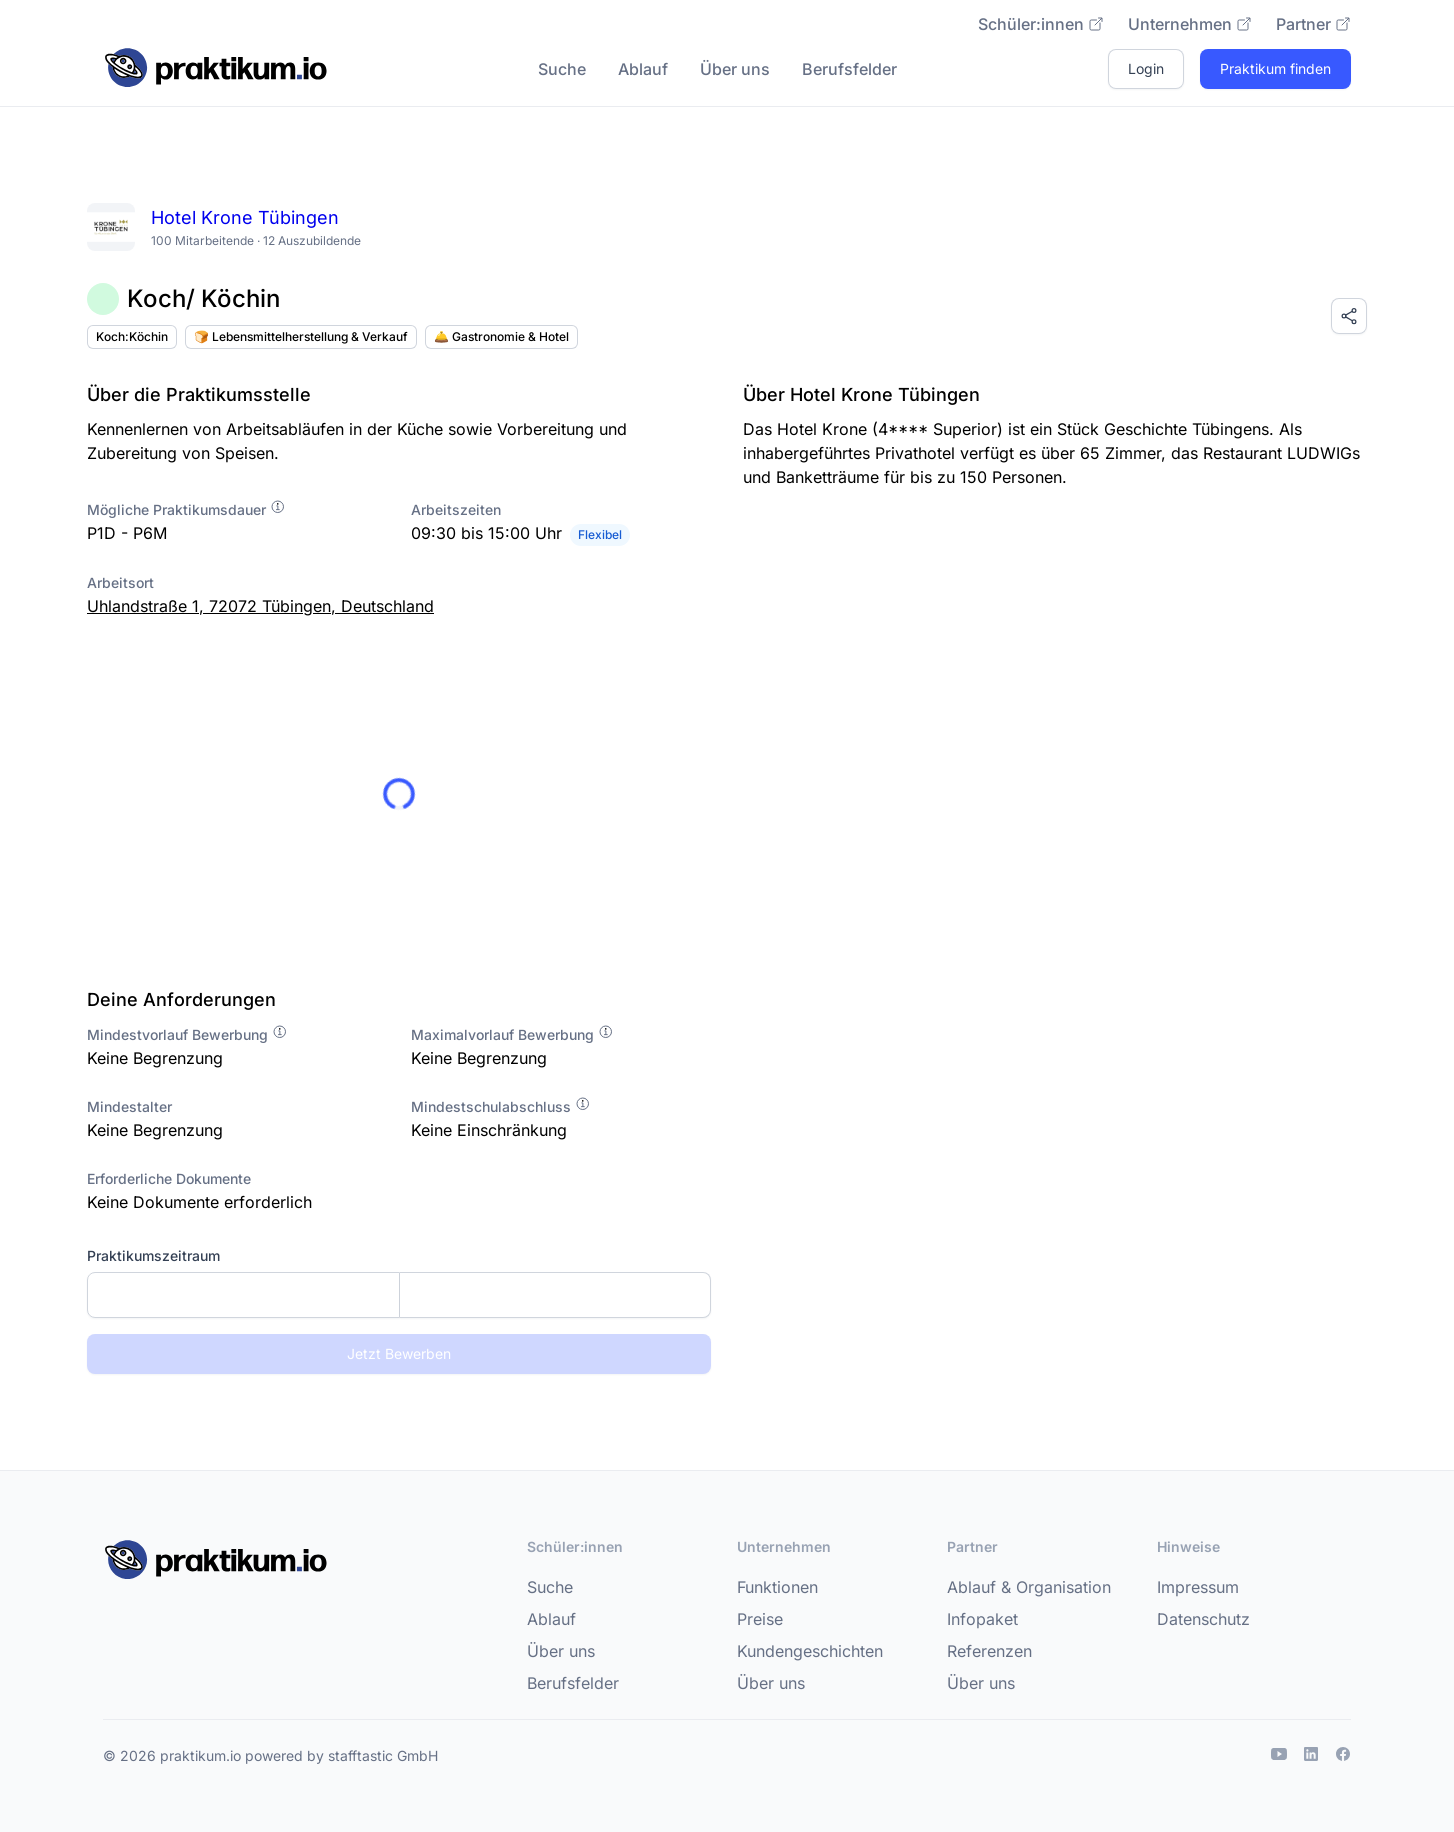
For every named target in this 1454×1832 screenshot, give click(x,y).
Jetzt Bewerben (399, 1353)
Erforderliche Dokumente (169, 1178)
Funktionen (777, 1587)
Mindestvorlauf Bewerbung (187, 1034)
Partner (1313, 24)
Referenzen (989, 1651)
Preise (760, 1619)
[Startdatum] (243, 1295)
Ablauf (643, 69)
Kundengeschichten (810, 1651)
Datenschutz (1203, 1619)
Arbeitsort (120, 582)
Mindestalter (129, 1106)
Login (1146, 68)
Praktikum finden (1275, 68)
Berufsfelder (849, 69)
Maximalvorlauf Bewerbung (512, 1034)
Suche (562, 69)
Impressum (1198, 1587)
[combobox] (399, 1295)
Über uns (735, 69)
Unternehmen (1190, 24)
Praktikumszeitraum (153, 1255)
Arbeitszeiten (456, 509)
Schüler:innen (1041, 24)
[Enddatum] (555, 1295)
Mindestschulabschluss (501, 1106)
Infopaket (982, 1619)
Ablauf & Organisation (1029, 1587)
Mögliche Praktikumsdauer (186, 509)
